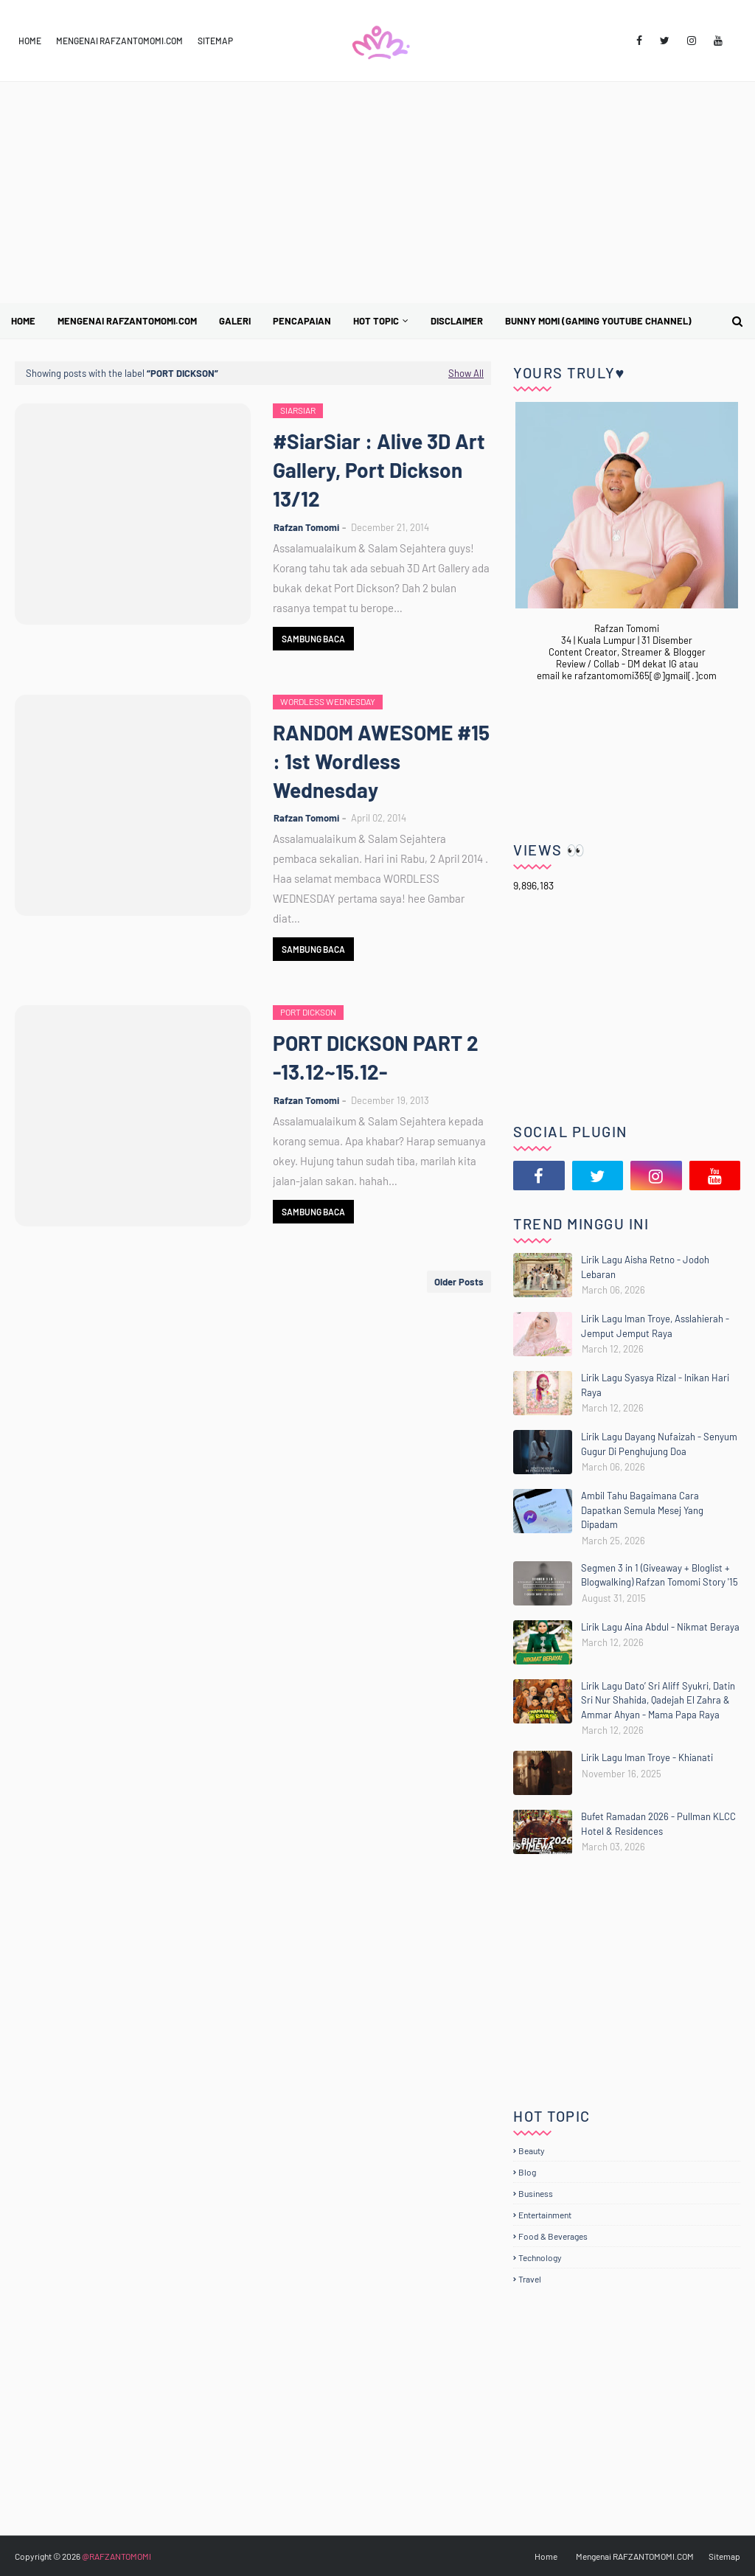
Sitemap (215, 40)
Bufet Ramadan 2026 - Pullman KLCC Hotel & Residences (658, 1824)
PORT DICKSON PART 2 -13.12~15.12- (376, 1057)
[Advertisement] (377, 192)
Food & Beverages (553, 2236)
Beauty (531, 2150)
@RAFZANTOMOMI (116, 2556)
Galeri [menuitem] (235, 321)
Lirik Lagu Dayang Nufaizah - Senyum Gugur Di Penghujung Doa (659, 1444)
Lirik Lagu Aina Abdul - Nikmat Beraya (660, 1627)
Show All (466, 373)
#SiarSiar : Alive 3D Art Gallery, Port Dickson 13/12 (379, 469)
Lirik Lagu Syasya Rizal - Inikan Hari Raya (655, 1385)
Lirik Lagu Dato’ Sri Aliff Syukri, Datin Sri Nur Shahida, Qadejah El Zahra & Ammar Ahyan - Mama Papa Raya (658, 1700)
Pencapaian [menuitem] (302, 321)
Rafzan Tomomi (306, 527)
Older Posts (459, 1282)
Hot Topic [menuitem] (376, 321)
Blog (527, 2172)
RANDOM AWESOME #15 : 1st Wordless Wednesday (381, 761)
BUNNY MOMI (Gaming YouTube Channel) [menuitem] (598, 321)
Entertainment (544, 2214)
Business (535, 2193)
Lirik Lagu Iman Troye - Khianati (647, 1757)
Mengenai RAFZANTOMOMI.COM (119, 40)
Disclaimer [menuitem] (457, 321)
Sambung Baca (313, 638)
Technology (540, 2257)
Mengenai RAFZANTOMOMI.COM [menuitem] (127, 321)
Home (29, 40)
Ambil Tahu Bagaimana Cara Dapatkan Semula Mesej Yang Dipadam (642, 1510)
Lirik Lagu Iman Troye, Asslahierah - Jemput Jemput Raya (655, 1326)
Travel (529, 2279)
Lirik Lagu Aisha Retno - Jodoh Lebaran (645, 1267)
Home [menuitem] (23, 321)
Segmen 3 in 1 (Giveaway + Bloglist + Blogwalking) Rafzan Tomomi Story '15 (659, 1575)
